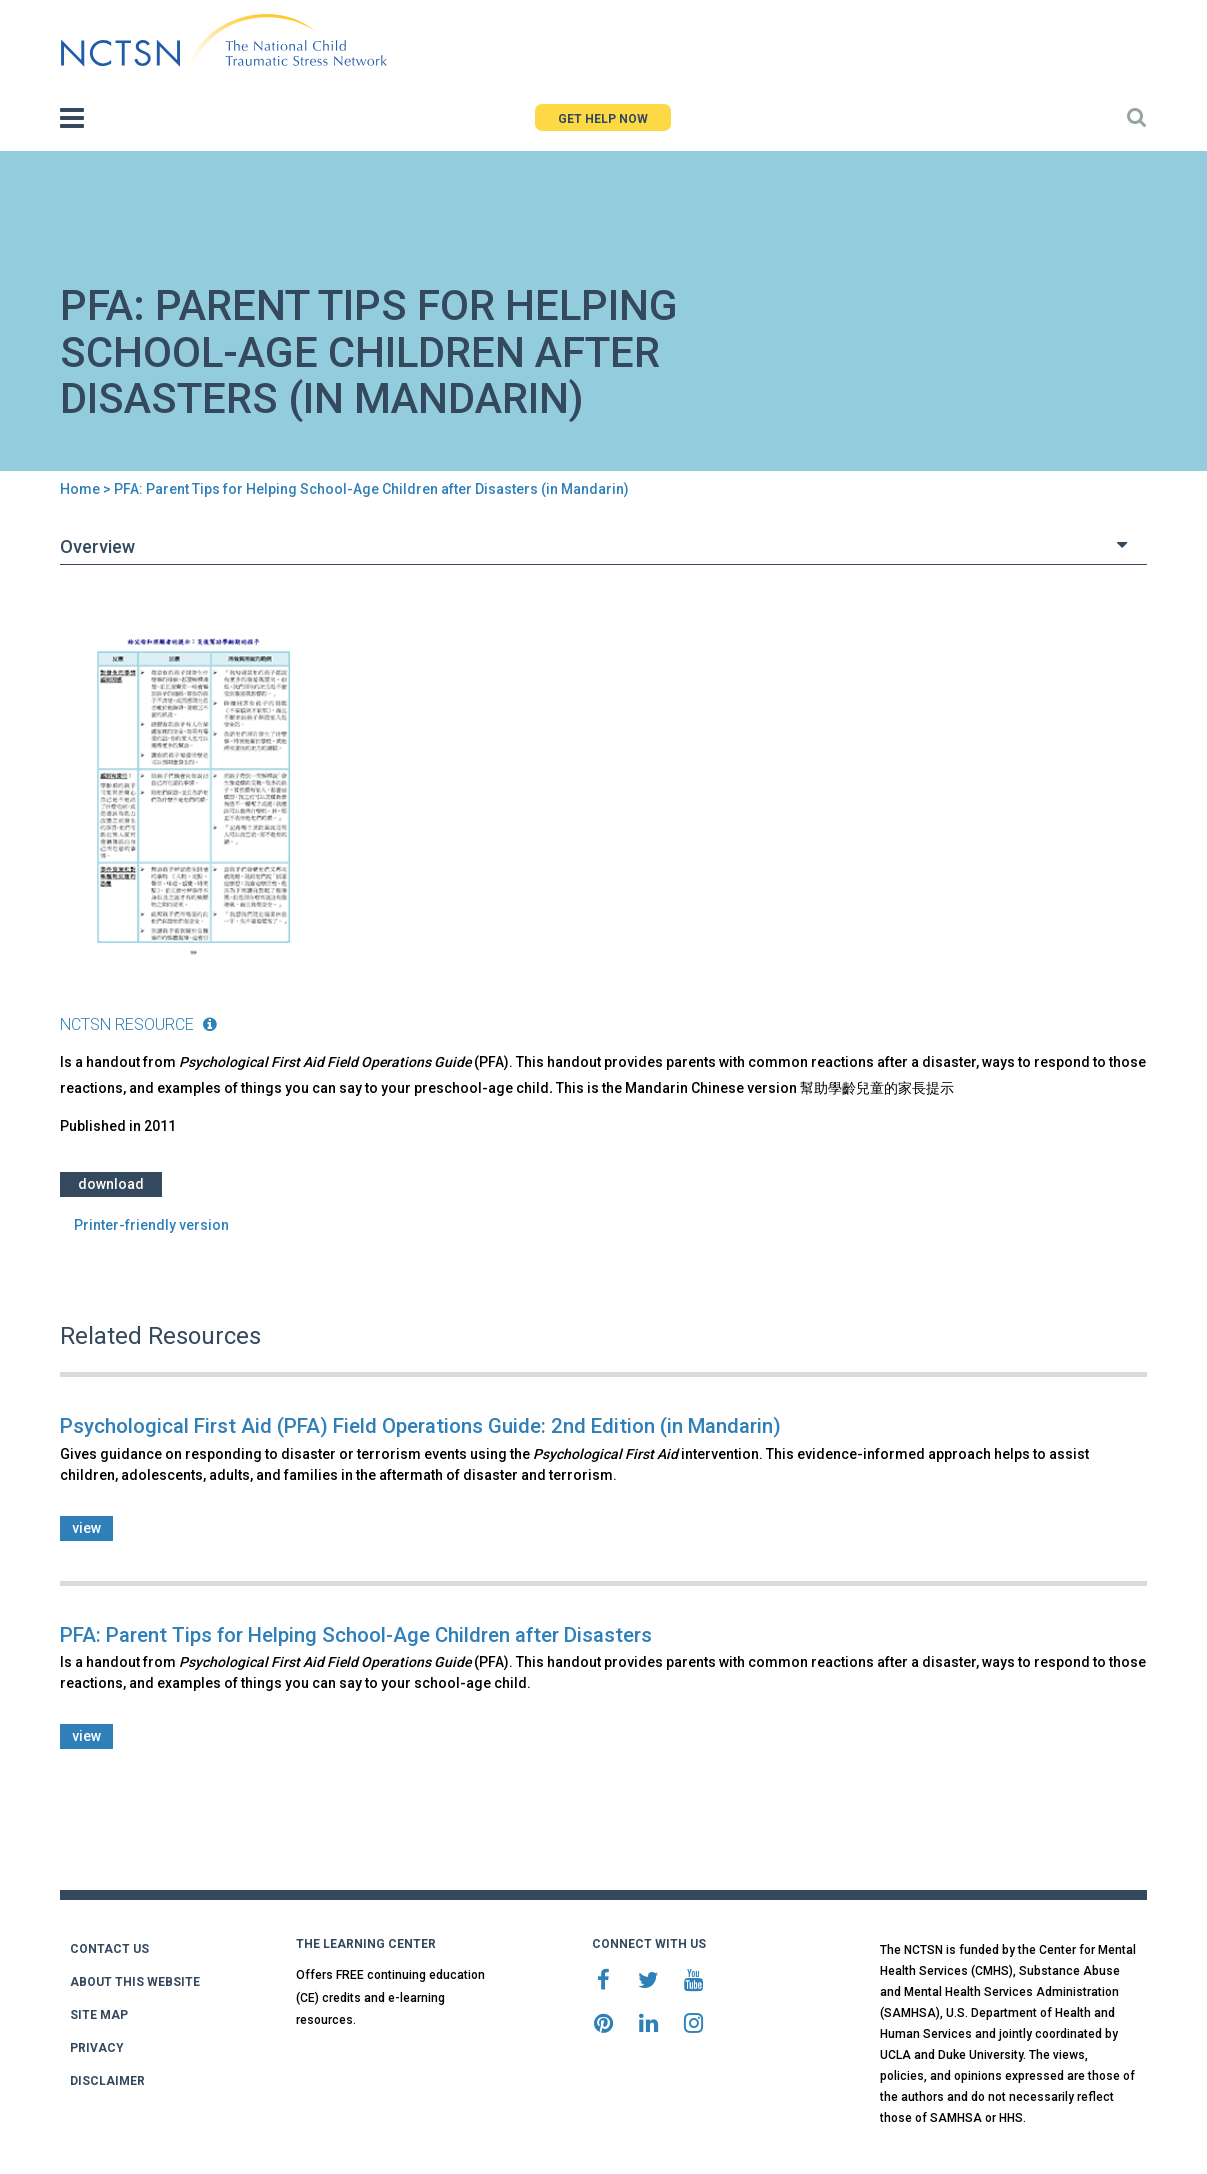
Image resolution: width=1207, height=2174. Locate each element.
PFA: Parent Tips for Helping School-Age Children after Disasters (356, 1635)
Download (111, 1184)
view (86, 1528)
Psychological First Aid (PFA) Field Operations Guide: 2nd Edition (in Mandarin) (420, 1426)
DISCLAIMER (107, 2081)
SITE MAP (99, 2015)
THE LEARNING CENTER (366, 1944)
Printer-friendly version (151, 1225)
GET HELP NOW (603, 119)
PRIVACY (97, 2048)
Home (80, 489)
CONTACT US (109, 1949)
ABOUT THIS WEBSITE (135, 1982)
